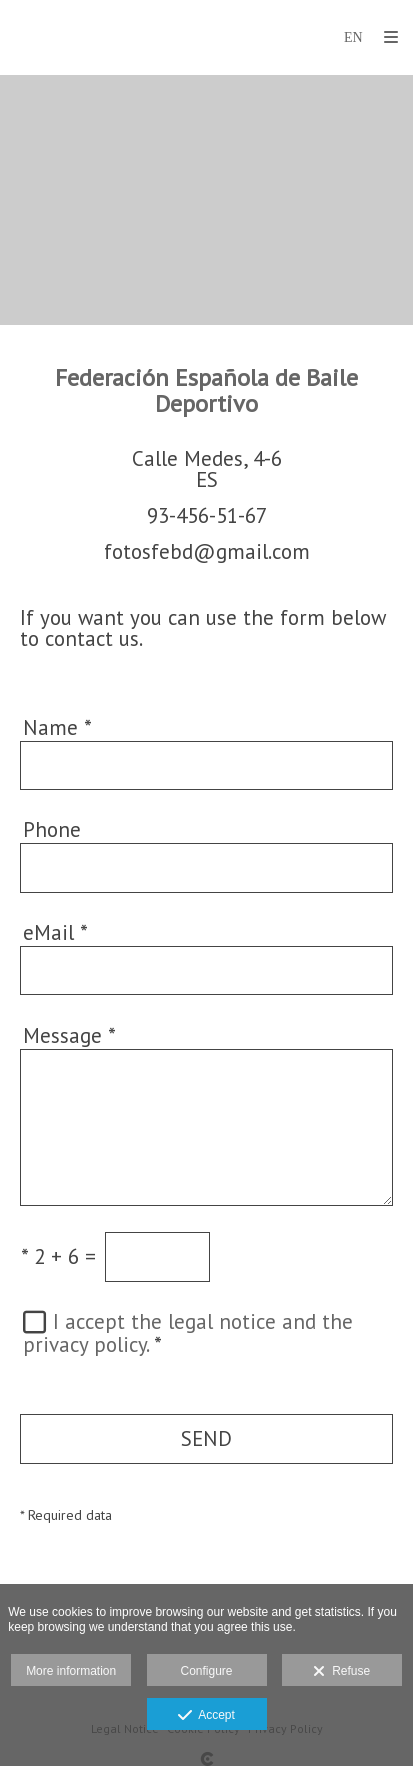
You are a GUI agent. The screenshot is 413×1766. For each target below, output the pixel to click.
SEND (206, 1438)
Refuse (341, 1672)
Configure (206, 1671)
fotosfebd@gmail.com (207, 551)
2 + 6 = (58, 1256)
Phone (52, 829)
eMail (55, 932)
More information (71, 1671)
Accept (206, 1716)
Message (69, 1035)
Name (57, 727)
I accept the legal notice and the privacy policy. (188, 1333)
